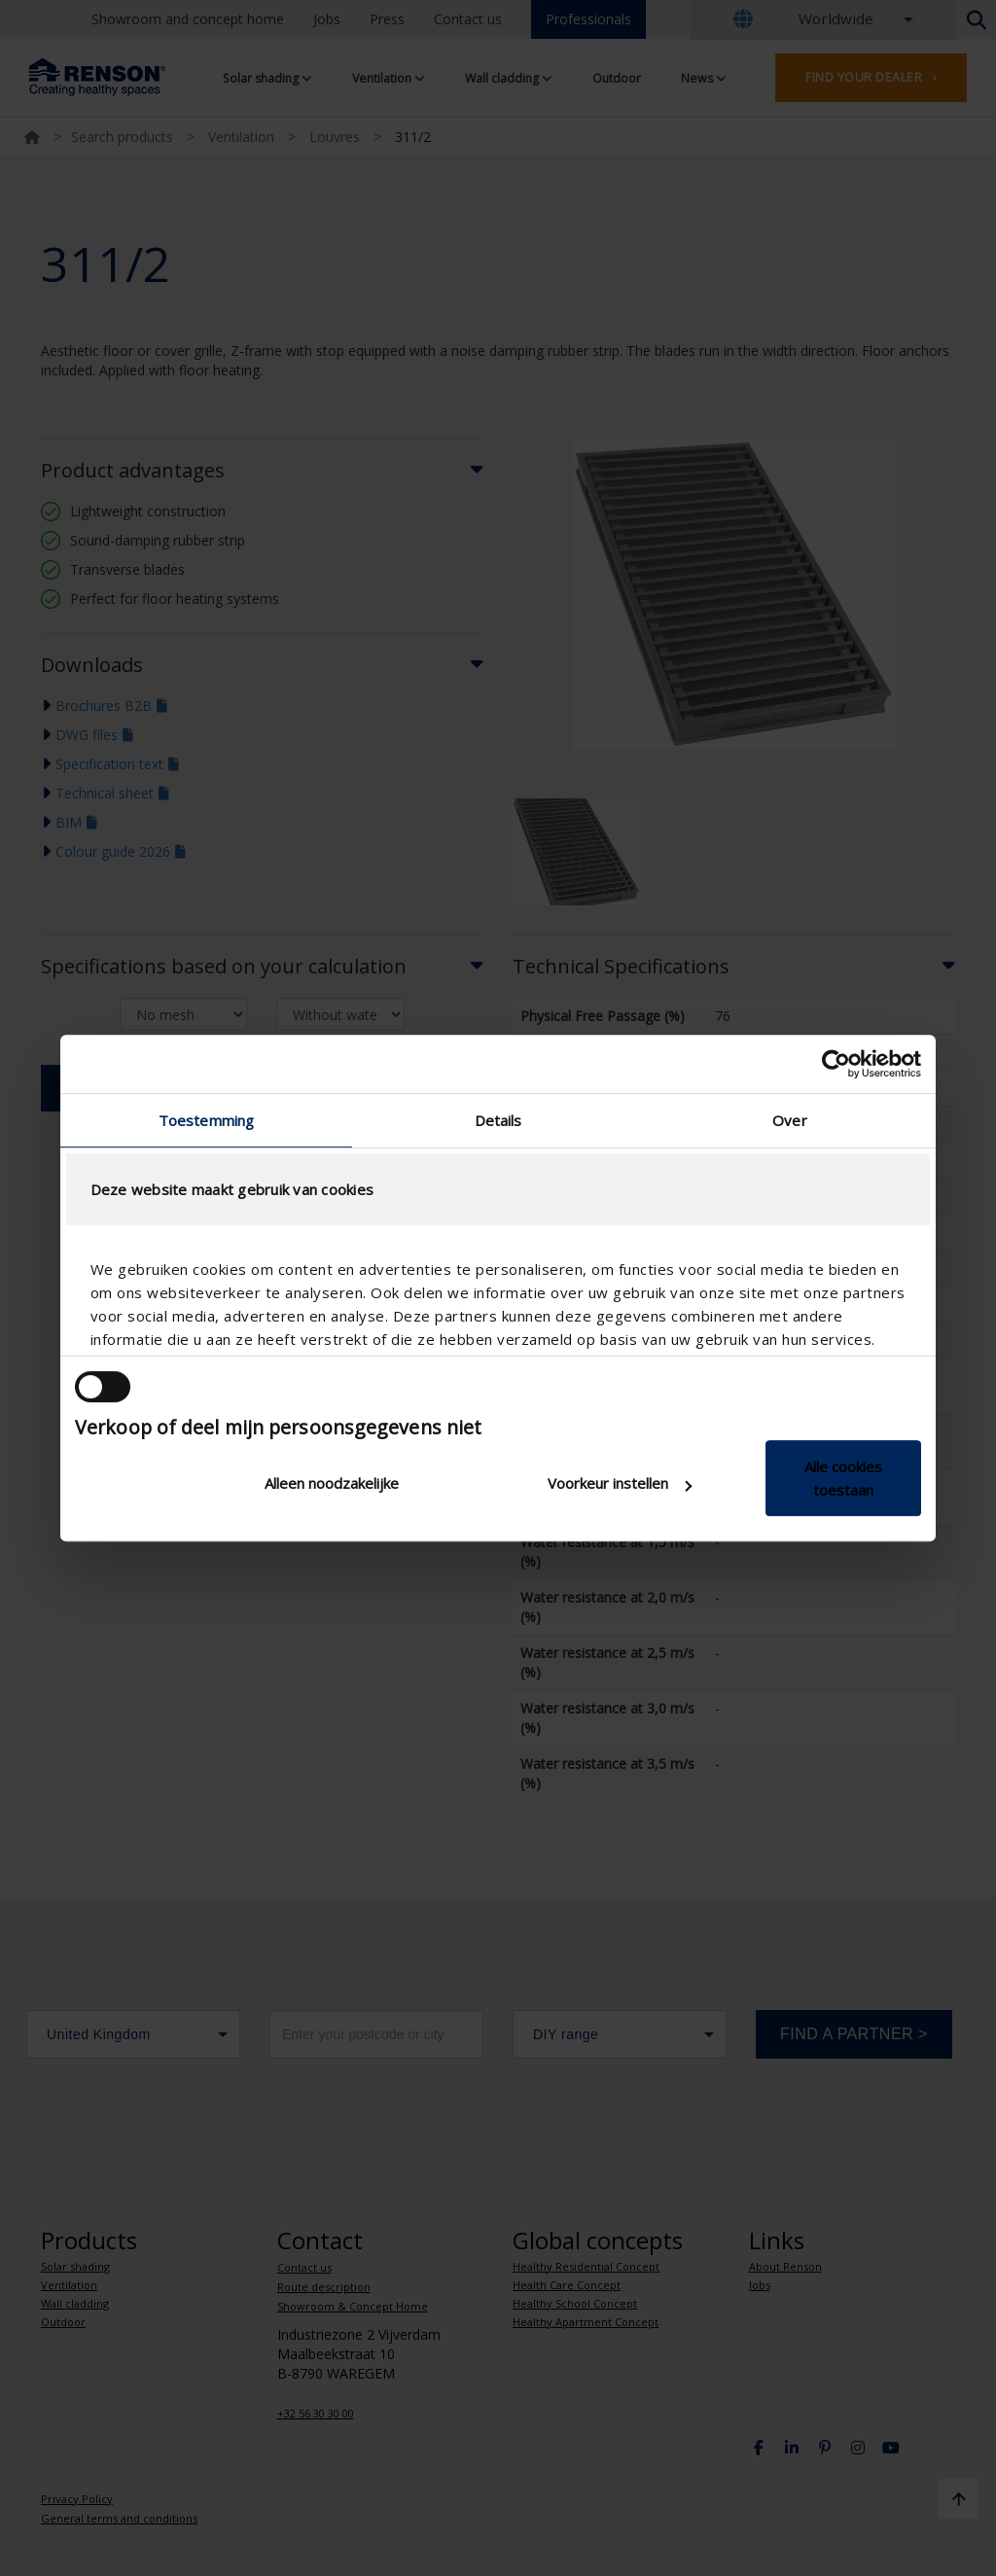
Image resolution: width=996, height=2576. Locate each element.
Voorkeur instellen (620, 1483)
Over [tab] (789, 1120)
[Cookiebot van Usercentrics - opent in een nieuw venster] (836, 1063)
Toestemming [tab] (206, 1120)
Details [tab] (498, 1120)
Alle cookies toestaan (843, 1478)
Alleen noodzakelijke (332, 1483)
